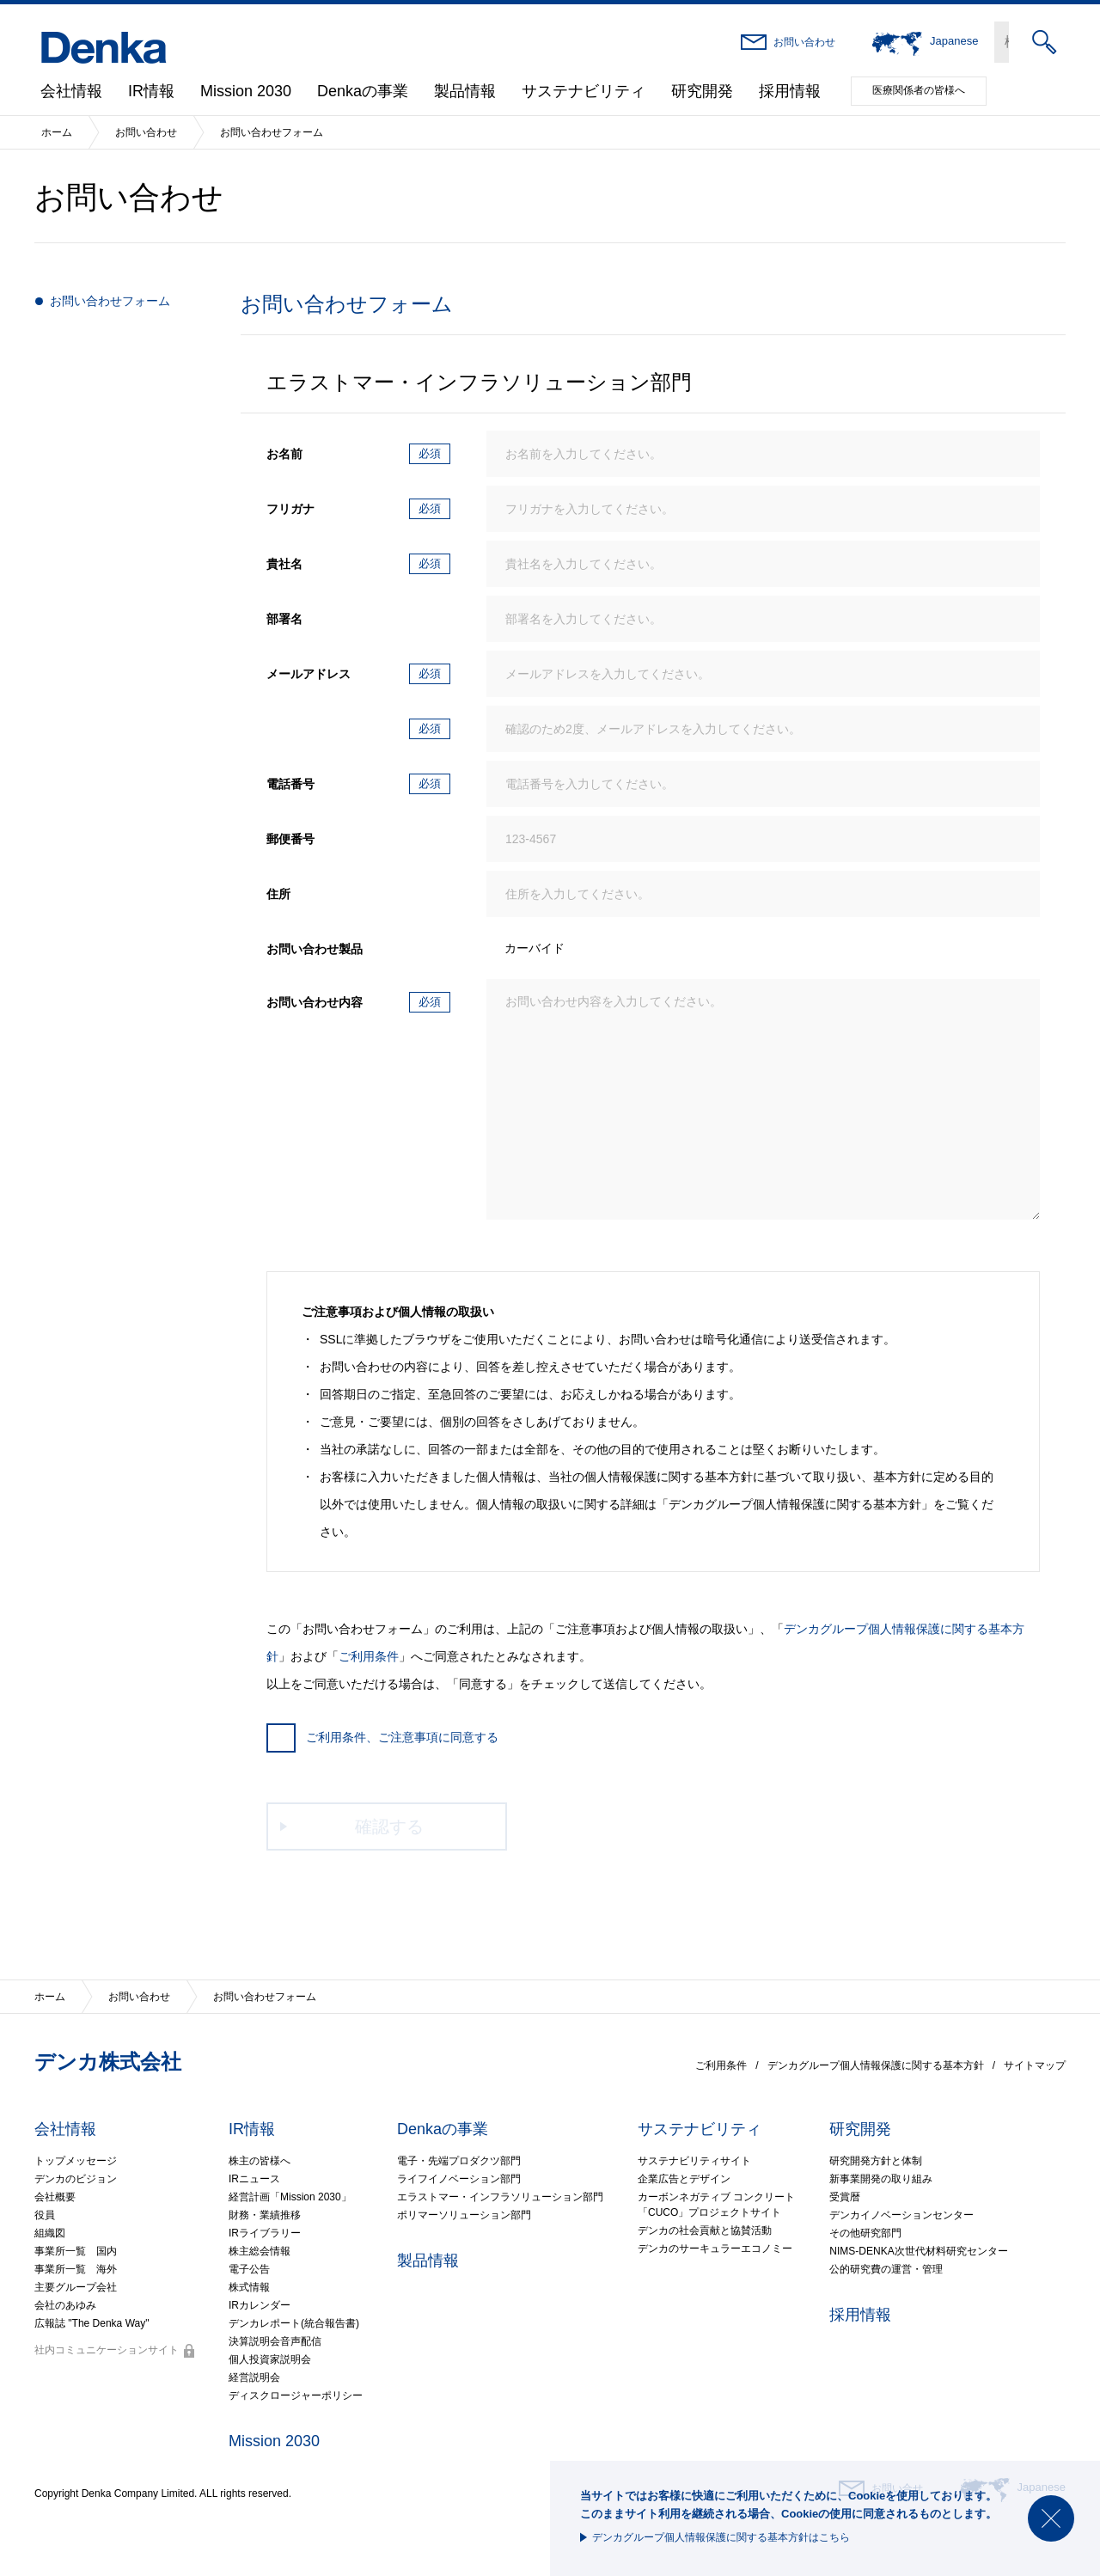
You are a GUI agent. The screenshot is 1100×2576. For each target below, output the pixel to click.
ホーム (56, 132)
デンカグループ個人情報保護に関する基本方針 (875, 2065)
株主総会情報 (259, 2251)
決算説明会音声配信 (275, 2341)
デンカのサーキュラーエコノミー (715, 2249)
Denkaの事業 (362, 91)
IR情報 (151, 91)
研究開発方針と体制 (875, 2161)
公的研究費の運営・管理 (886, 2269)
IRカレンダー (259, 2305)
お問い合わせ (804, 42)
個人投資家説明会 (270, 2359)
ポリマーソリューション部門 (464, 2215)
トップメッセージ (75, 2161)
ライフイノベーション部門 (459, 2179)
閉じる (1051, 2518)
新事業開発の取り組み (880, 2179)
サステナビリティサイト (694, 2161)
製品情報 (465, 91)
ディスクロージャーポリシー (296, 2395)
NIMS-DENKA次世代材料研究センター (918, 2251)
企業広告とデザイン (684, 2179)
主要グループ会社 (75, 2287)
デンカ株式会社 (107, 2061)
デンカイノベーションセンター (901, 2215)
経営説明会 (254, 2377)
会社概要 (55, 2197)
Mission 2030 (245, 91)
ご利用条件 (369, 1656)
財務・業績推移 (265, 2215)
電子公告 (249, 2269)
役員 (44, 2215)
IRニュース (254, 2179)
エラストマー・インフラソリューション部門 (500, 2197)
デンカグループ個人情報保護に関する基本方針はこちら (721, 2537)
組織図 (49, 2233)
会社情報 (71, 91)
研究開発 (702, 91)
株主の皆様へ (259, 2161)
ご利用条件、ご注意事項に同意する (382, 1737)
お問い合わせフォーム (110, 301)
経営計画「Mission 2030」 (290, 2197)
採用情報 (790, 91)
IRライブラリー (265, 2233)
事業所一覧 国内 (75, 2251)
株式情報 (249, 2287)
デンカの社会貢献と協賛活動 (705, 2230)
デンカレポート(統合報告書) (294, 2323)
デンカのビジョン (75, 2179)
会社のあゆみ (65, 2305)
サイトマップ (1035, 2065)
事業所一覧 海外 (75, 2269)
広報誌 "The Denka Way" (91, 2323)
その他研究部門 (865, 2233)
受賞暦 (844, 2197)
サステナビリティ (583, 91)
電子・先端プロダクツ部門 (459, 2161)
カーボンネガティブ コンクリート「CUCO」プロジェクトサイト (716, 2204)
